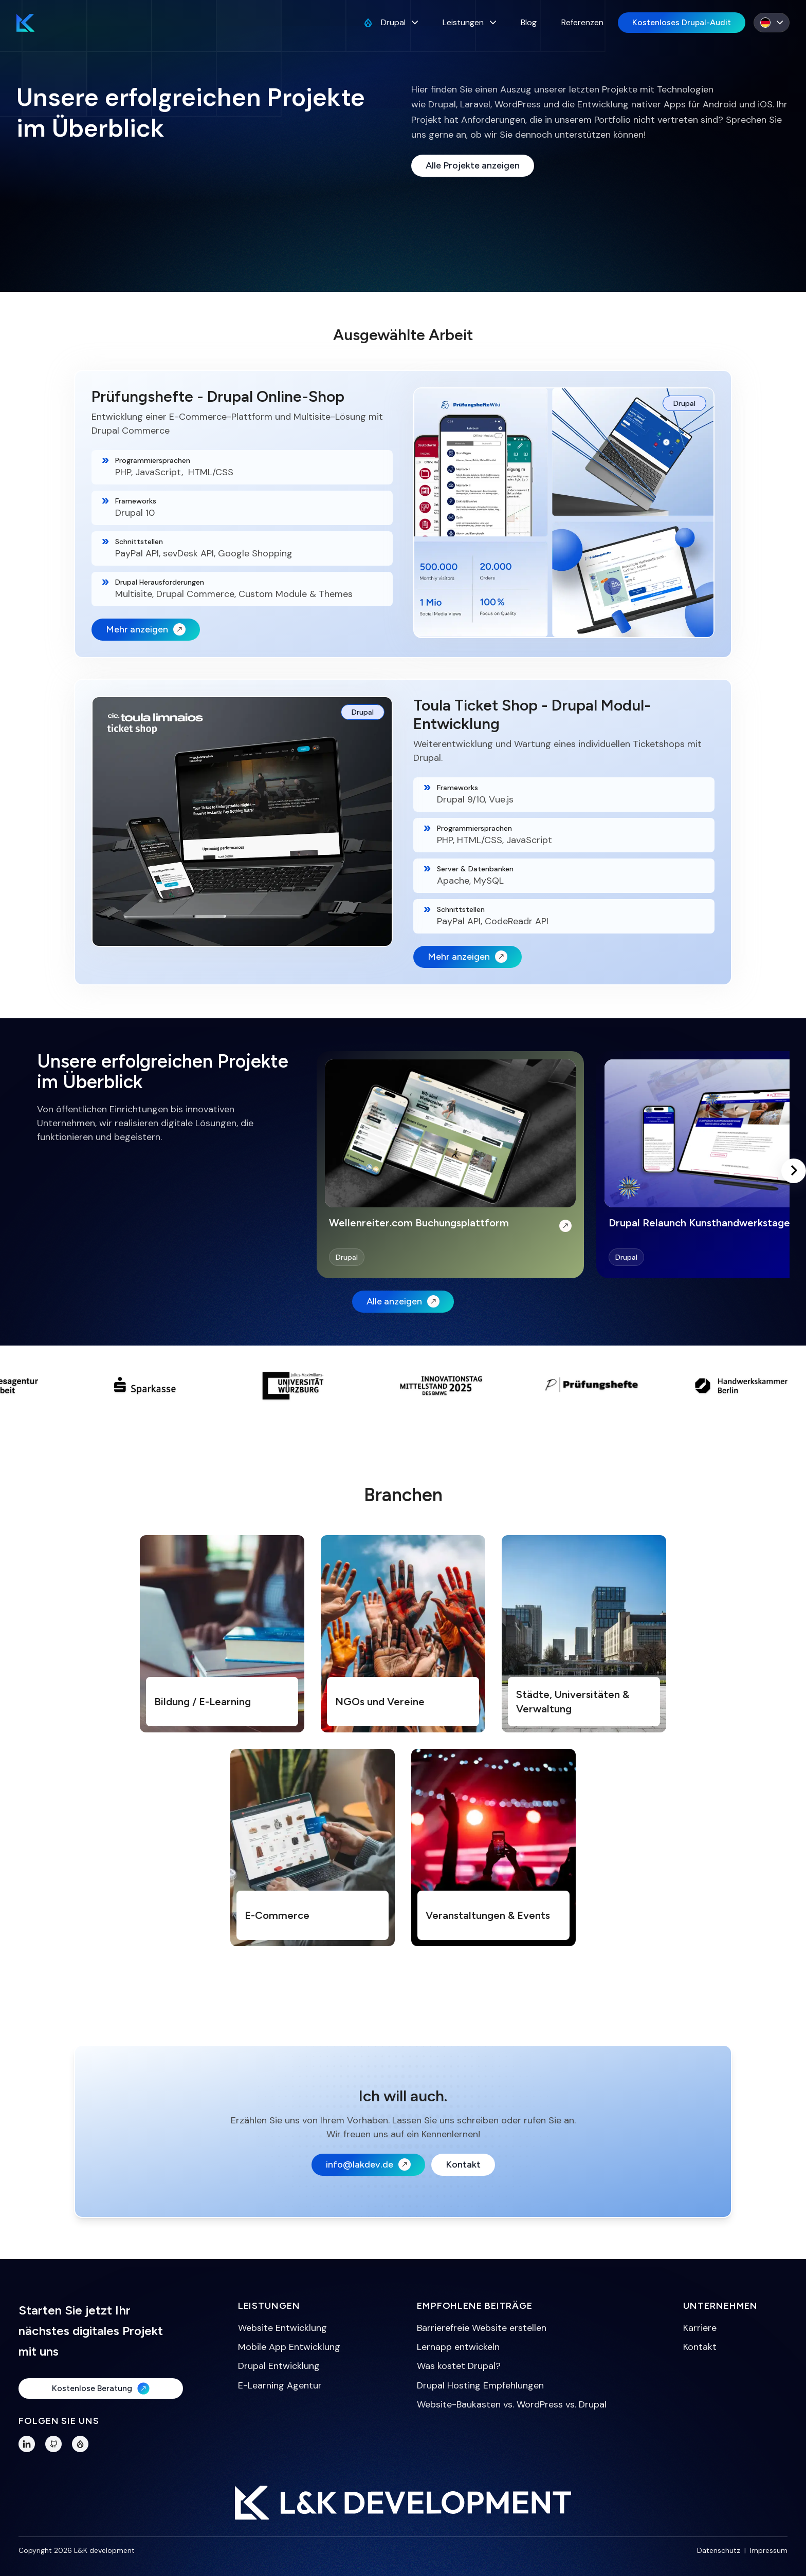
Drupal (390, 22)
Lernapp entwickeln (458, 2347)
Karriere (700, 2328)
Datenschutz (718, 2550)
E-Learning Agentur (280, 2385)
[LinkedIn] (27, 2444)
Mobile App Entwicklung (289, 2347)
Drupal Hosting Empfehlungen (480, 2385)
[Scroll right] (793, 1171)
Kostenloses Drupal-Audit (681, 22)
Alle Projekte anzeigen (473, 165)
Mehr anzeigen (146, 629)
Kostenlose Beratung (101, 2388)
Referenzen (582, 22)
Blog (529, 22)
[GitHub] (53, 2444)
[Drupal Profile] (80, 2444)
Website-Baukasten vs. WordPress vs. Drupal (512, 2404)
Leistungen (469, 22)
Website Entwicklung (282, 2328)
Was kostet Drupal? (459, 2366)
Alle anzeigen (403, 1301)
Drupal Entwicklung (279, 2366)
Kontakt (463, 2164)
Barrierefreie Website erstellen (481, 2328)
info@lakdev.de (368, 2164)
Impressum (768, 2550)
